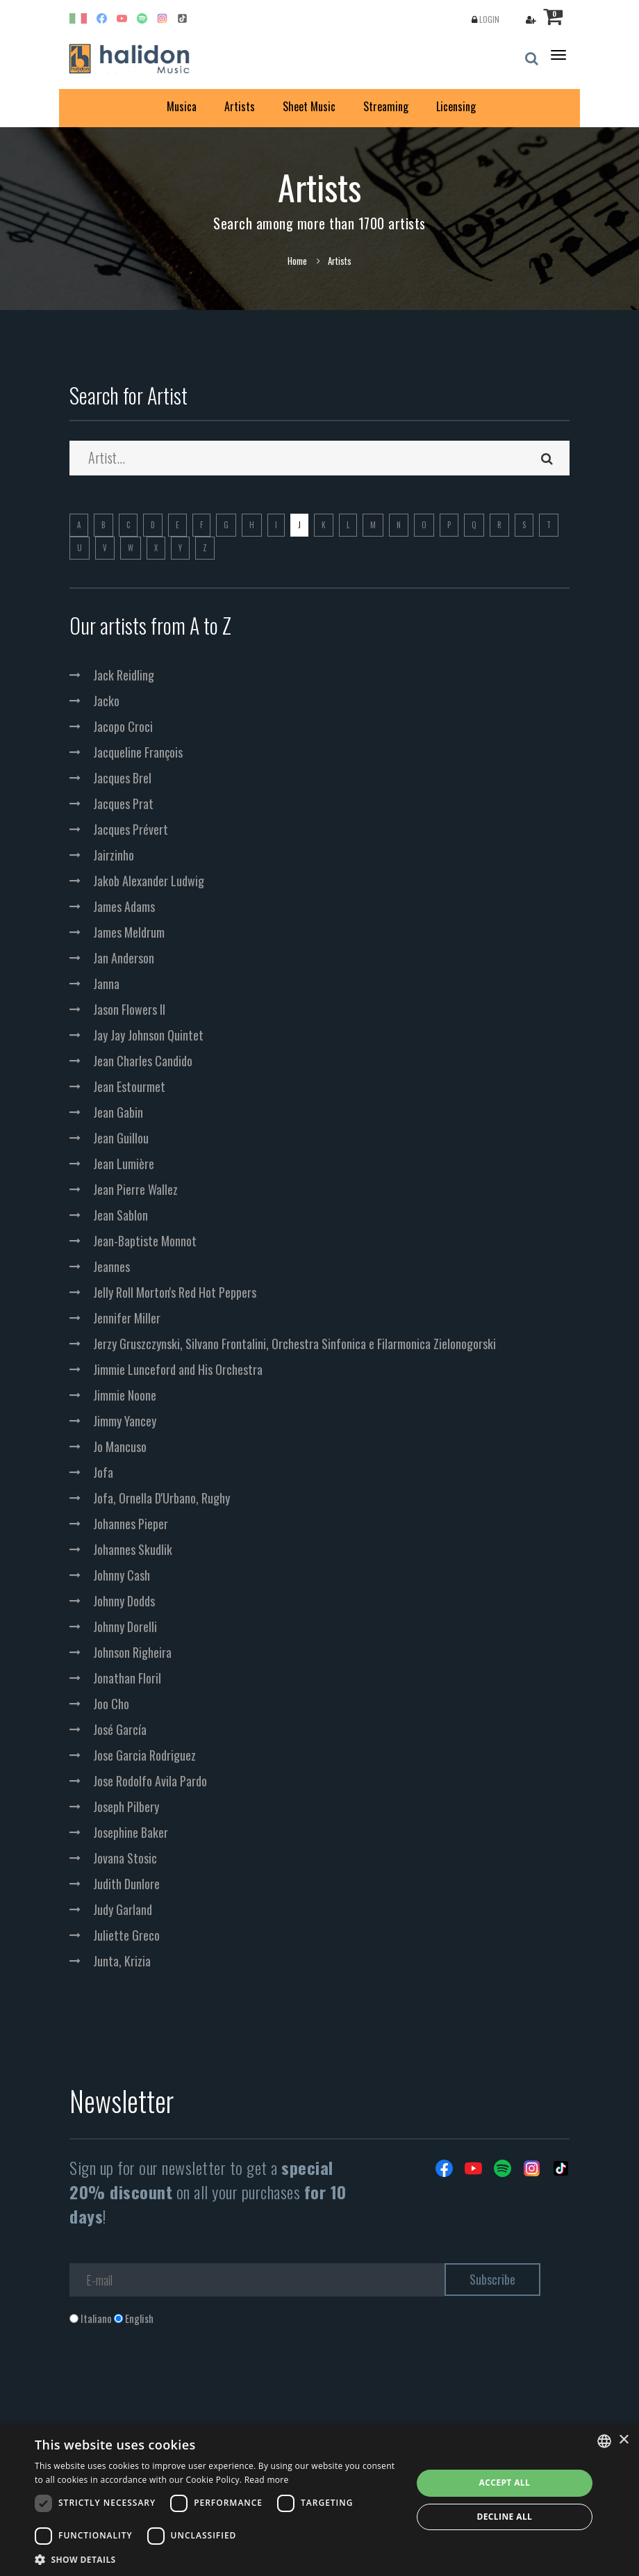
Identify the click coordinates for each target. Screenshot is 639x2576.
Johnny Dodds (124, 1601)
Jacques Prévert (130, 829)
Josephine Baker (130, 1832)
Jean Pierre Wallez (135, 1189)
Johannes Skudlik (132, 1549)
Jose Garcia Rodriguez (144, 1755)
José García (120, 1729)
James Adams (124, 906)
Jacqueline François (138, 752)
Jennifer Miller (126, 1318)
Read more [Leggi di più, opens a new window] (266, 2480)
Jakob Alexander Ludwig (148, 881)
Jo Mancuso (120, 1446)
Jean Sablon (120, 1215)
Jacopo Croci (123, 726)
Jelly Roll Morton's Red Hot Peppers (174, 1292)
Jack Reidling (123, 675)
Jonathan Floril (127, 1678)
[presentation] (175, 2382)
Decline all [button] (504, 2516)
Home (297, 261)
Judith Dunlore (126, 1884)
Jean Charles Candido (142, 1061)
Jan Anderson (123, 958)
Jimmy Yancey (124, 1421)
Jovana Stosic (125, 1858)
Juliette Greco (126, 1935)
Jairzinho (113, 855)
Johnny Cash (121, 1575)
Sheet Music (309, 106)
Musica (182, 106)
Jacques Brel (122, 778)
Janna (106, 984)
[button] (218, 2559)
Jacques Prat (123, 803)
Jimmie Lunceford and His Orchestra (178, 1369)
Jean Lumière (123, 1164)
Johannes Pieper (130, 1524)
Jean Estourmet (129, 1086)
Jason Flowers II (129, 1009)
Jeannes (111, 1266)
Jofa (103, 1472)
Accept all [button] (504, 2482)
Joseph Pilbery (126, 1807)
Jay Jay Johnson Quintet (148, 1035)
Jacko (106, 701)
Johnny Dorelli (125, 1626)
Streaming (385, 106)
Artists (239, 106)
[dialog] (319, 2500)
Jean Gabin (118, 1112)
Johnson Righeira (132, 1652)
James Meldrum (129, 932)
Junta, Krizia (122, 1961)
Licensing (456, 106)
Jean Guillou (121, 1138)
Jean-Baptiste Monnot (145, 1241)
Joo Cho (111, 1704)
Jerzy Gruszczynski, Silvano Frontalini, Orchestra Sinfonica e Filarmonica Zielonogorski (294, 1344)
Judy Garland (122, 1909)
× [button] (623, 2440)
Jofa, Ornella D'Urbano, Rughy (161, 1498)
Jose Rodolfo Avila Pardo (150, 1781)
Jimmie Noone (124, 1395)
